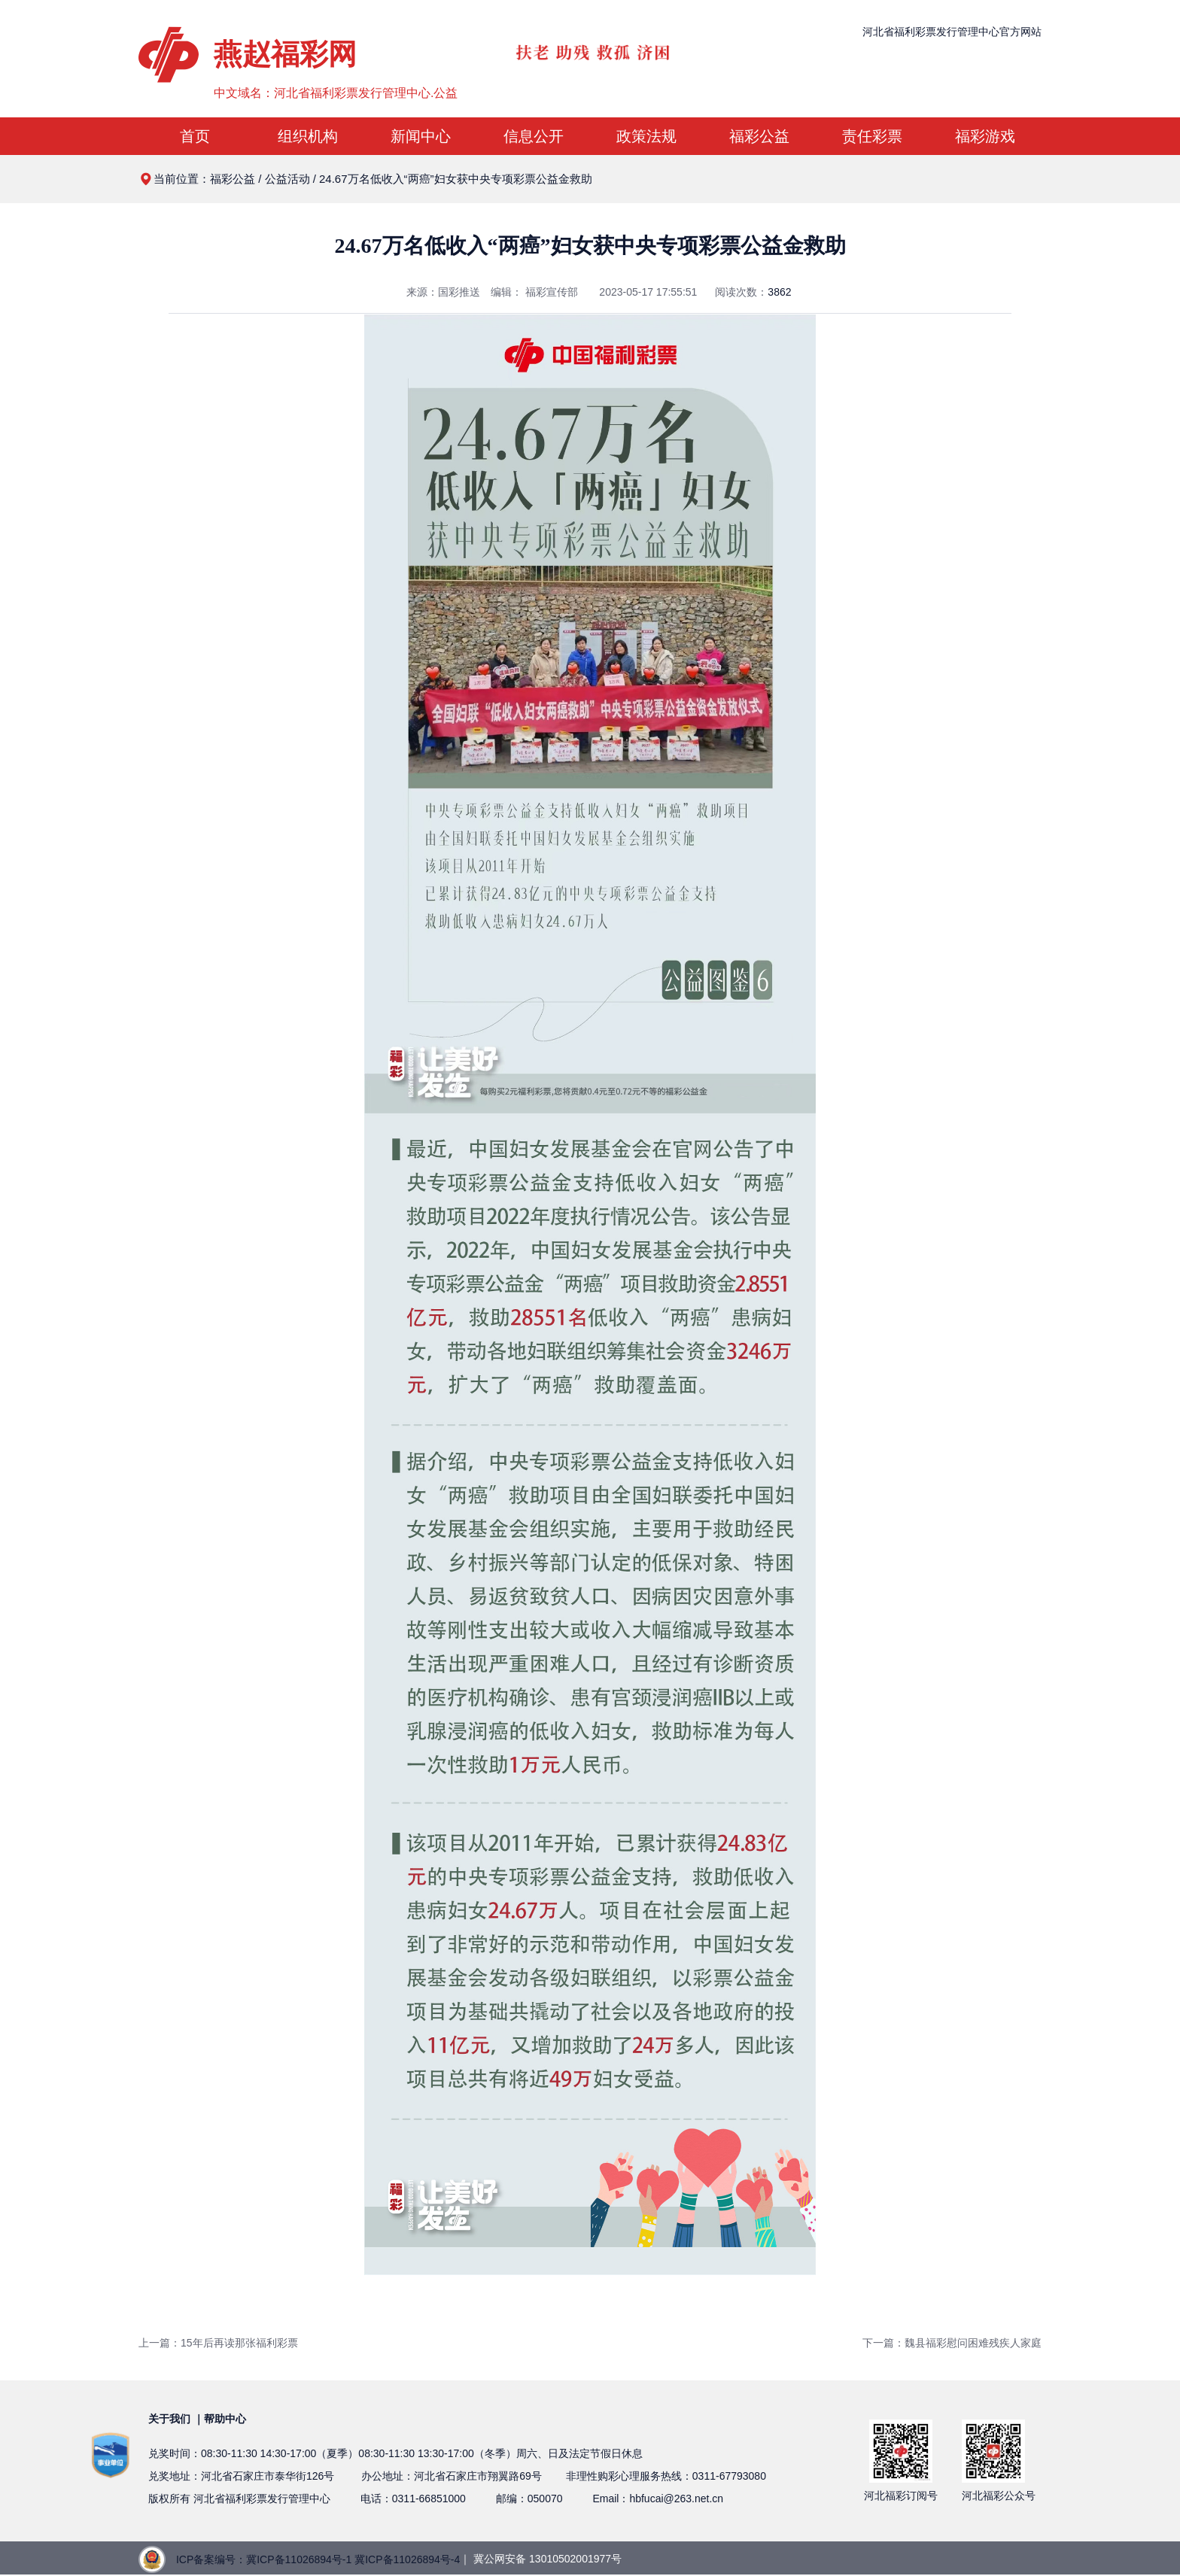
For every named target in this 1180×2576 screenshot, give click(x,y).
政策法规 (646, 136)
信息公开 (533, 136)
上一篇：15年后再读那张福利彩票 (218, 2343)
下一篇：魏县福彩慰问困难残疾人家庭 (952, 2343)
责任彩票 (872, 136)
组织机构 (308, 136)
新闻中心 (421, 136)
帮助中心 (225, 2419)
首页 (195, 136)
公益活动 (287, 178)
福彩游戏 (985, 136)
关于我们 (169, 2419)
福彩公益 (759, 136)
